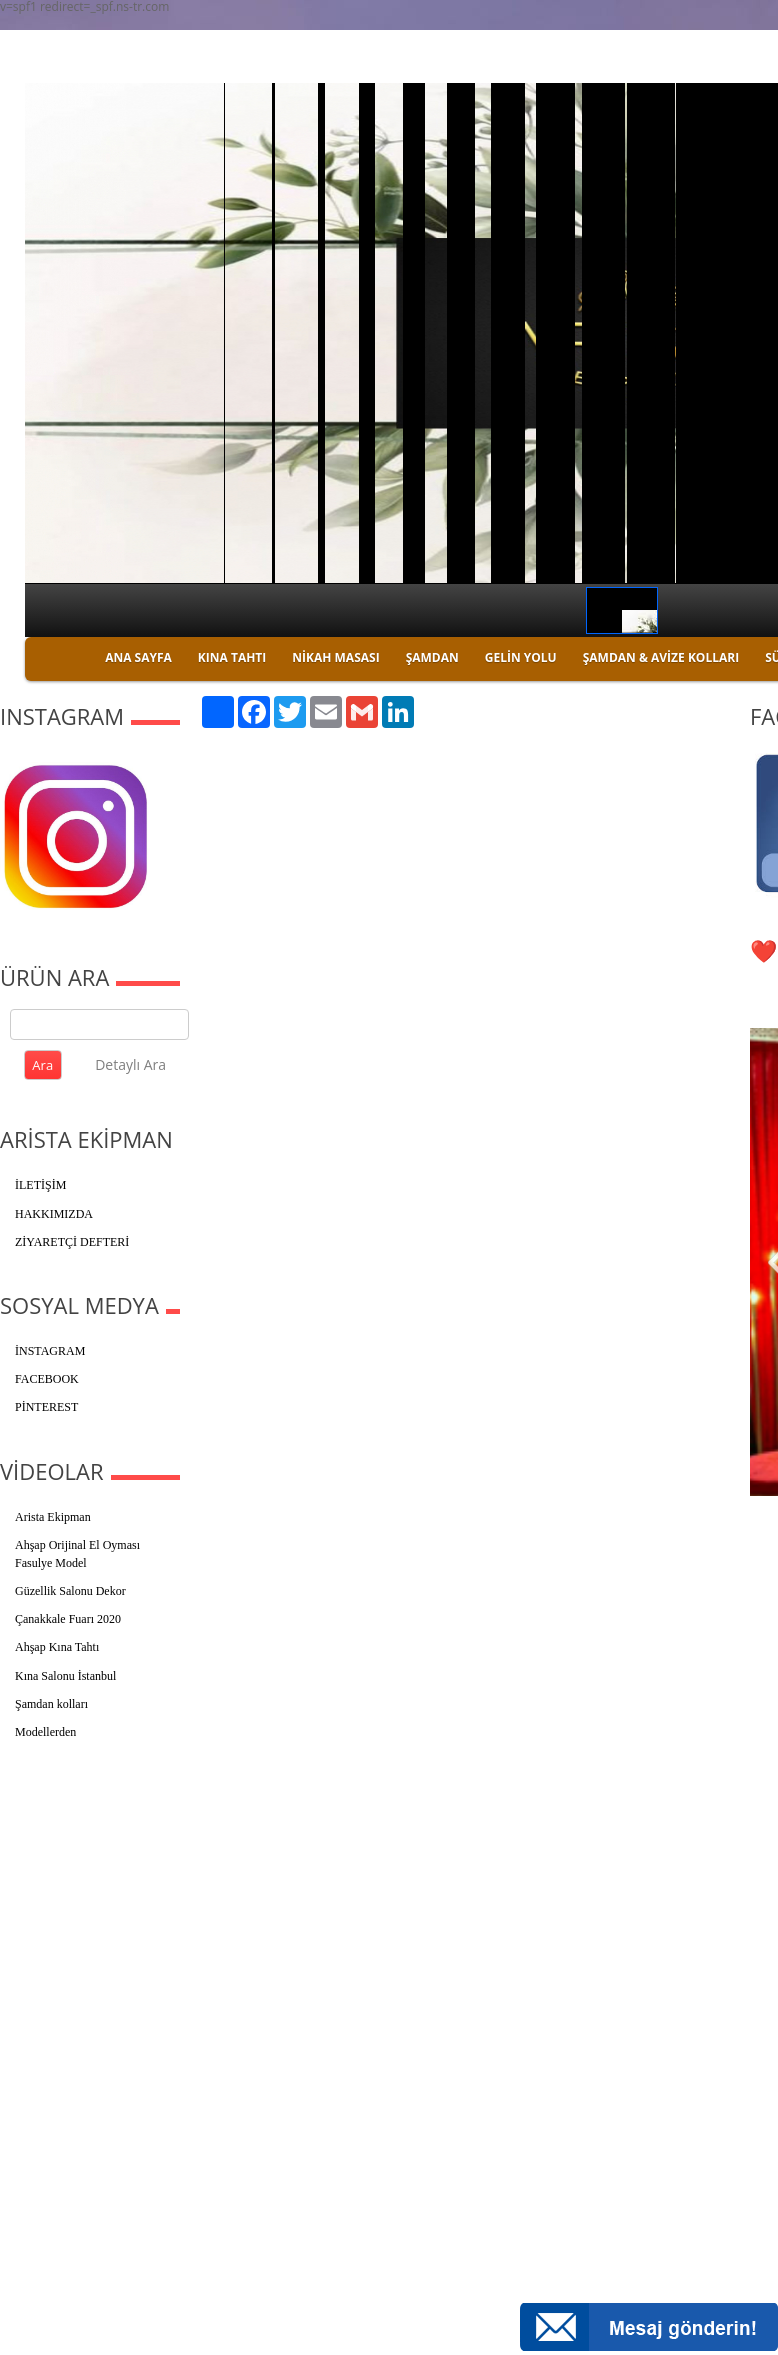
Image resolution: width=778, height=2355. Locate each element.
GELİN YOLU (521, 657)
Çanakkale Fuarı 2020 (68, 1619)
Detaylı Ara (130, 1064)
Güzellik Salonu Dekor (70, 1591)
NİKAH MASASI (335, 657)
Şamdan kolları (51, 1704)
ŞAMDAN (432, 657)
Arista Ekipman (53, 1517)
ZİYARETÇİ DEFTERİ (72, 1242)
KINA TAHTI (232, 657)
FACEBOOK (47, 1379)
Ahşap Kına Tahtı (57, 1647)
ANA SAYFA (138, 657)
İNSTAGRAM (50, 1351)
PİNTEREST (46, 1407)
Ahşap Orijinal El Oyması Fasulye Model (77, 1554)
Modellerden (45, 1732)
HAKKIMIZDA (54, 1214)
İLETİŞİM (40, 1185)
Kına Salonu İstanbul (65, 1676)
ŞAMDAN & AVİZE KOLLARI (661, 657)
